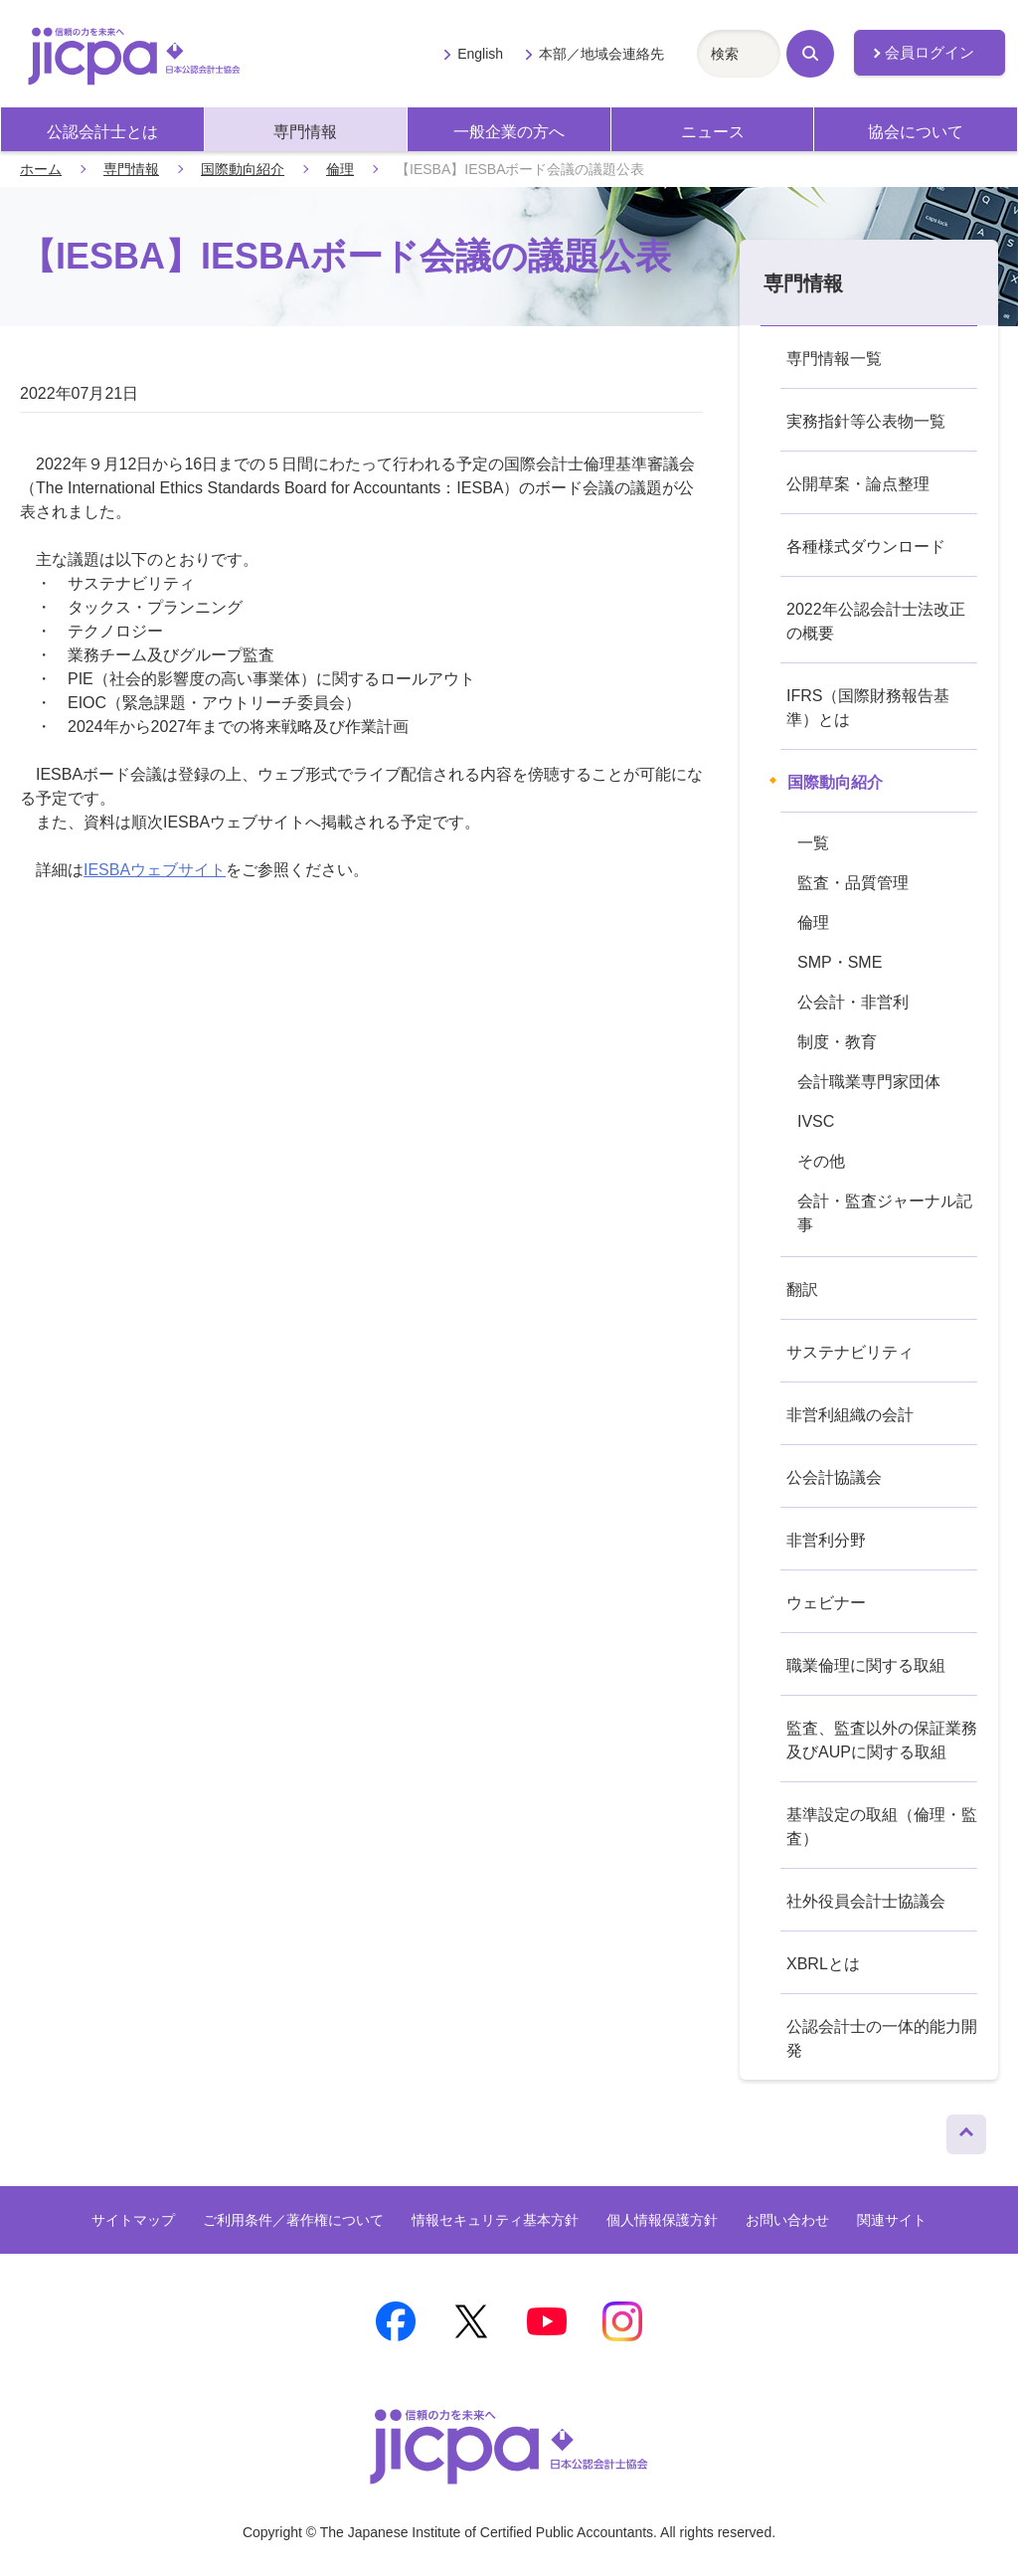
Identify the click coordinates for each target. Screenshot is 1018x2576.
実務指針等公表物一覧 (865, 421)
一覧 (813, 842)
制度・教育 (837, 1041)
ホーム (41, 169)
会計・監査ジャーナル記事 (884, 1213)
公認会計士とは (102, 131)
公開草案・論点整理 (858, 483)
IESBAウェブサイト (155, 869)
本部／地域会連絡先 (601, 54)
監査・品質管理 (853, 882)
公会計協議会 (834, 1477)
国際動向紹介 (242, 169)
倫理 (340, 169)
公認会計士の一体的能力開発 (881, 2038)
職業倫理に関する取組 (865, 1665)
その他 (821, 1161)
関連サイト (892, 2220)
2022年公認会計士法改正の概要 (875, 621)
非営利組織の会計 (850, 1414)
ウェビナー (826, 1602)
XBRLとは (823, 1963)
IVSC (815, 1121)
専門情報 (305, 131)
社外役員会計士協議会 (865, 1901)
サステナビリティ (850, 1352)
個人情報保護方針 (662, 2220)
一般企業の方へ (509, 131)
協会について (915, 131)
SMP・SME (839, 962)
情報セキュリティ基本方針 (495, 2220)
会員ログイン (929, 53)
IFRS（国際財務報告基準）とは (867, 707)
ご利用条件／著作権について (293, 2220)
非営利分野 (826, 1540)
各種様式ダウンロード (865, 546)
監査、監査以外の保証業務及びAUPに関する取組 (881, 1740)
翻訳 (802, 1289)
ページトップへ (966, 2129)
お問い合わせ (787, 2220)
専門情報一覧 (834, 358)
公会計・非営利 (853, 1002)
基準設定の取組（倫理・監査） (881, 1826)
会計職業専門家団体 (868, 1081)
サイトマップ (133, 2220)
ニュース (713, 131)
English (480, 54)
